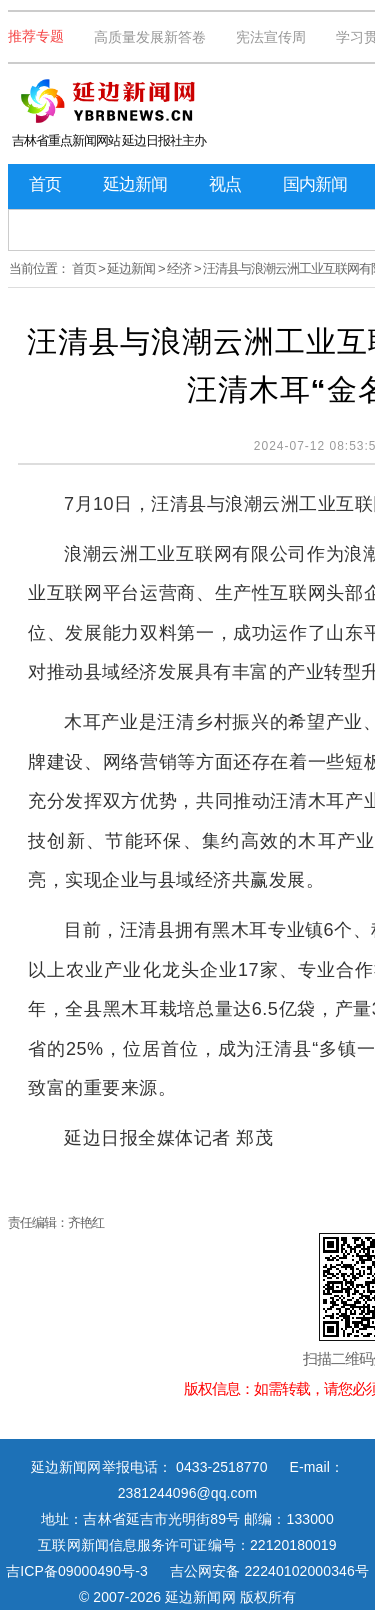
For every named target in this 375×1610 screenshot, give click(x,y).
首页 (45, 184)
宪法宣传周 (271, 37)
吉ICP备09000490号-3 (77, 1571)
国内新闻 (315, 184)
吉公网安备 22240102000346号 (269, 1571)
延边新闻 (135, 184)
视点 (225, 184)
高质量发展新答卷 (150, 37)
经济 (179, 268)
